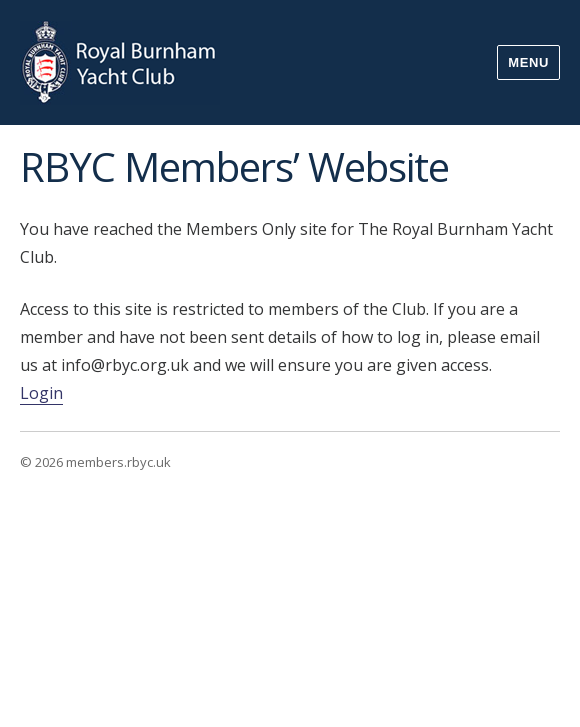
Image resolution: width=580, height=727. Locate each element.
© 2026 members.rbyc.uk (95, 462)
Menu (528, 62)
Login (41, 393)
